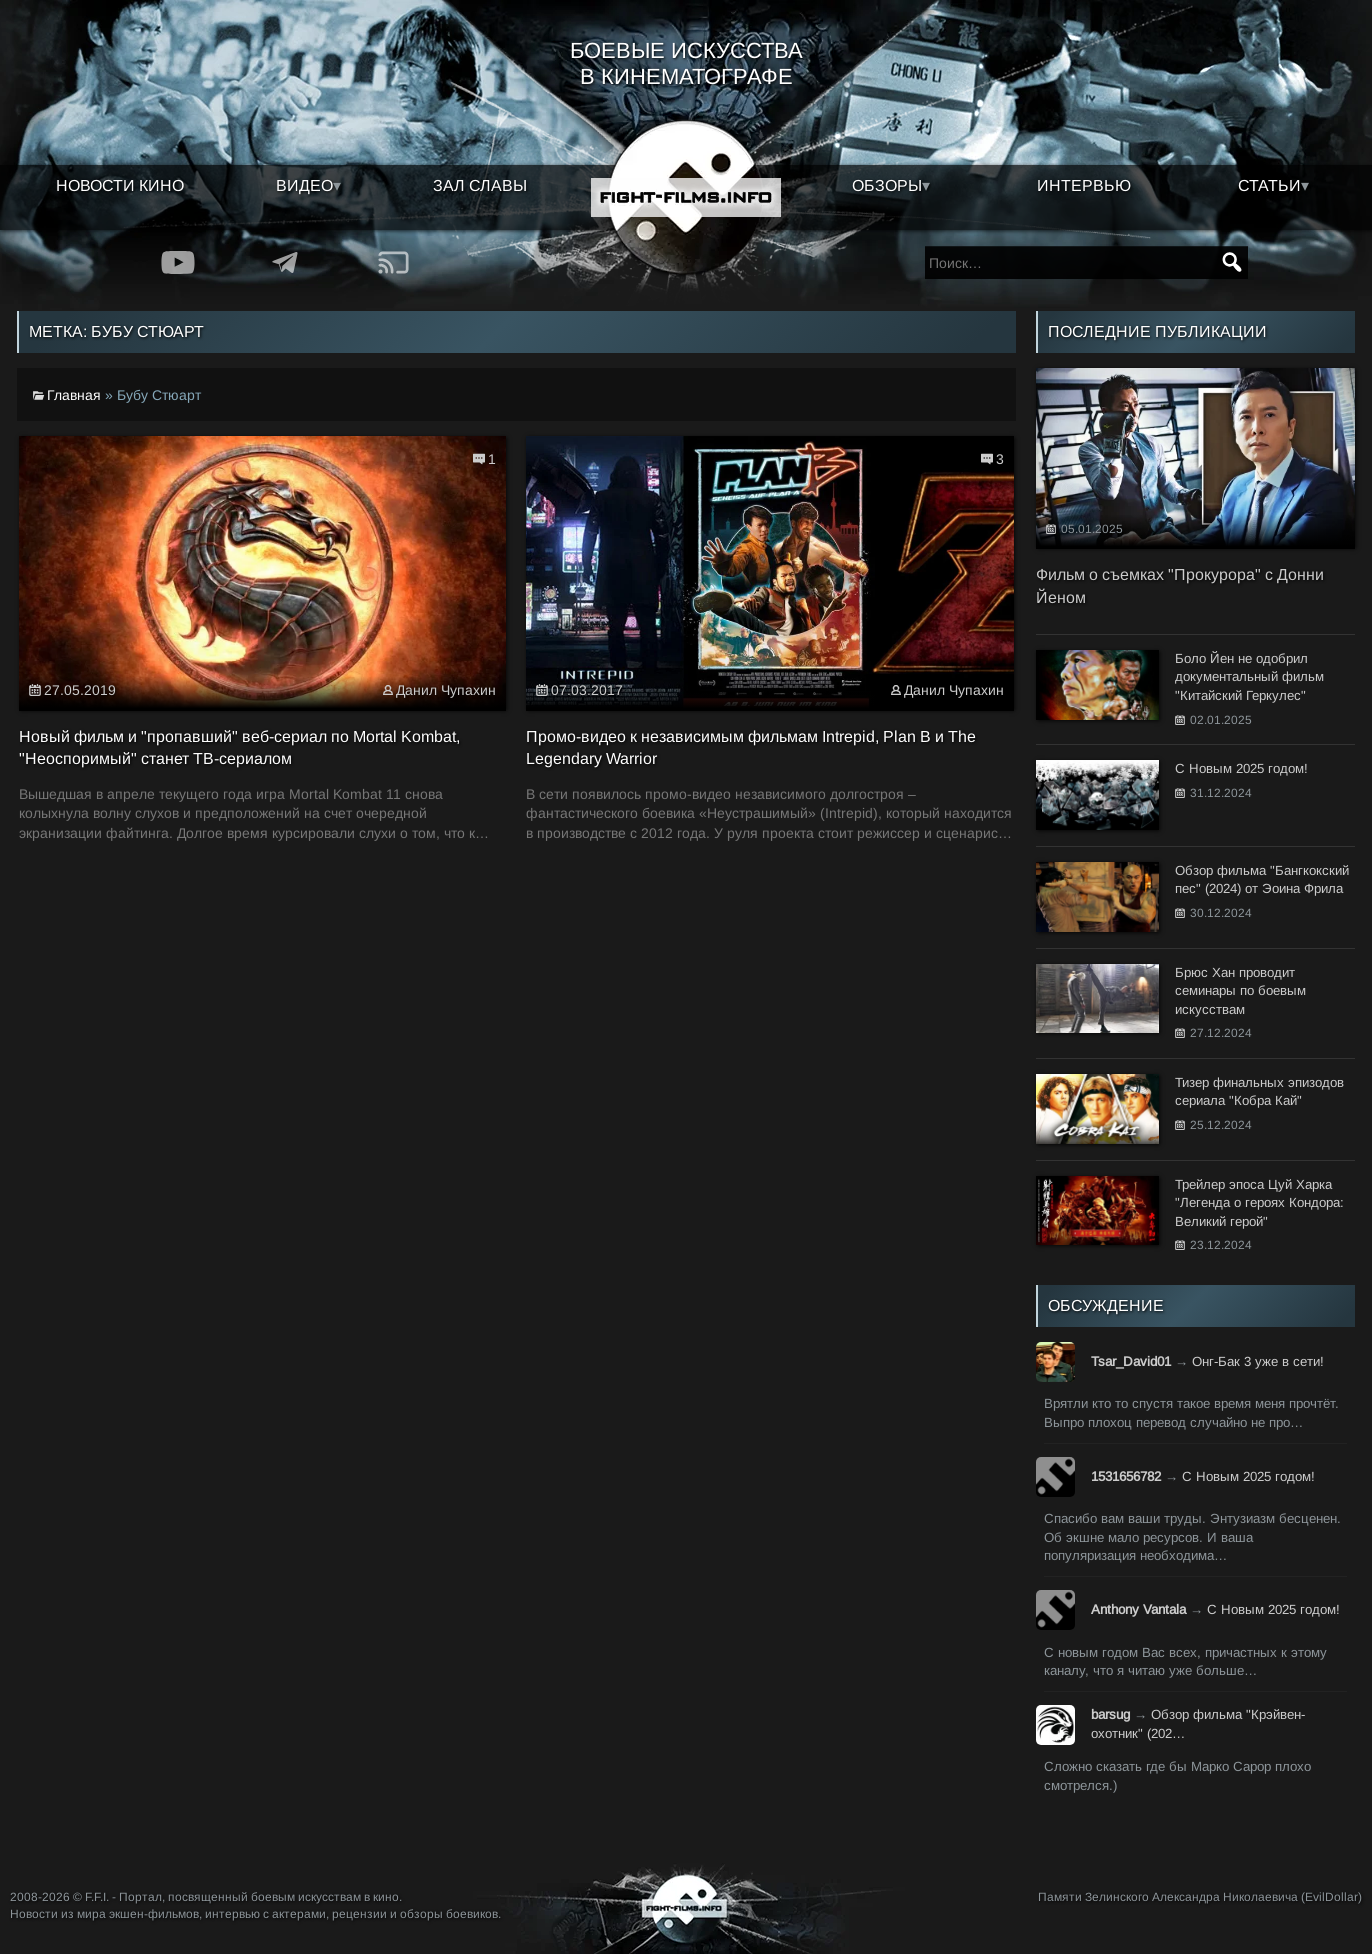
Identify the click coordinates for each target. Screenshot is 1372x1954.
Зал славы (480, 185)
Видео (304, 185)
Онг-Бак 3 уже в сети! (1258, 1361)
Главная (74, 395)
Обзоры (887, 185)
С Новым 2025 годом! (1248, 1476)
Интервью (1084, 185)
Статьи (1269, 185)
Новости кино (120, 185)
